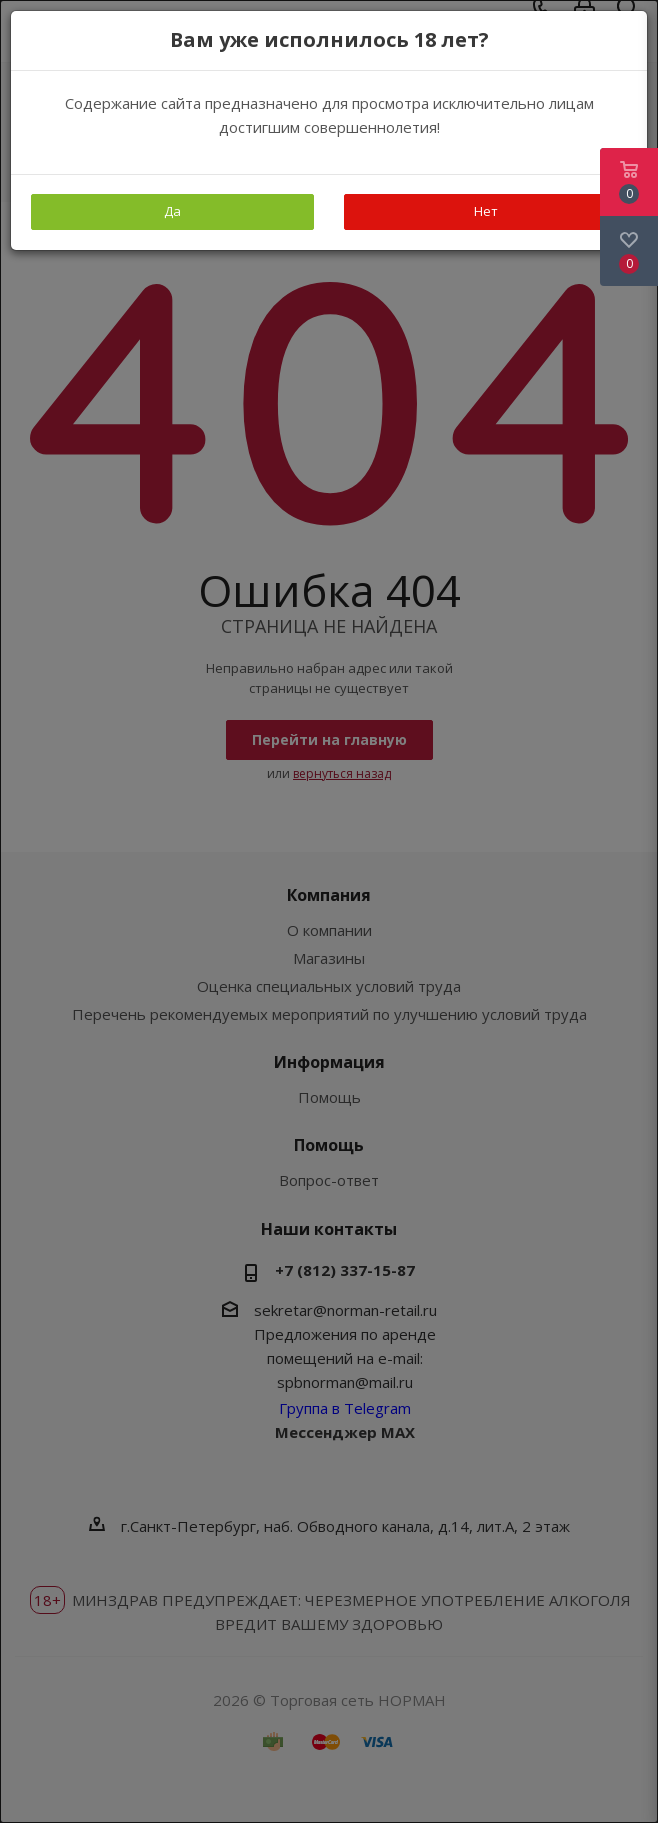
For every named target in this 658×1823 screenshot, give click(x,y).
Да (172, 211)
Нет (486, 211)
